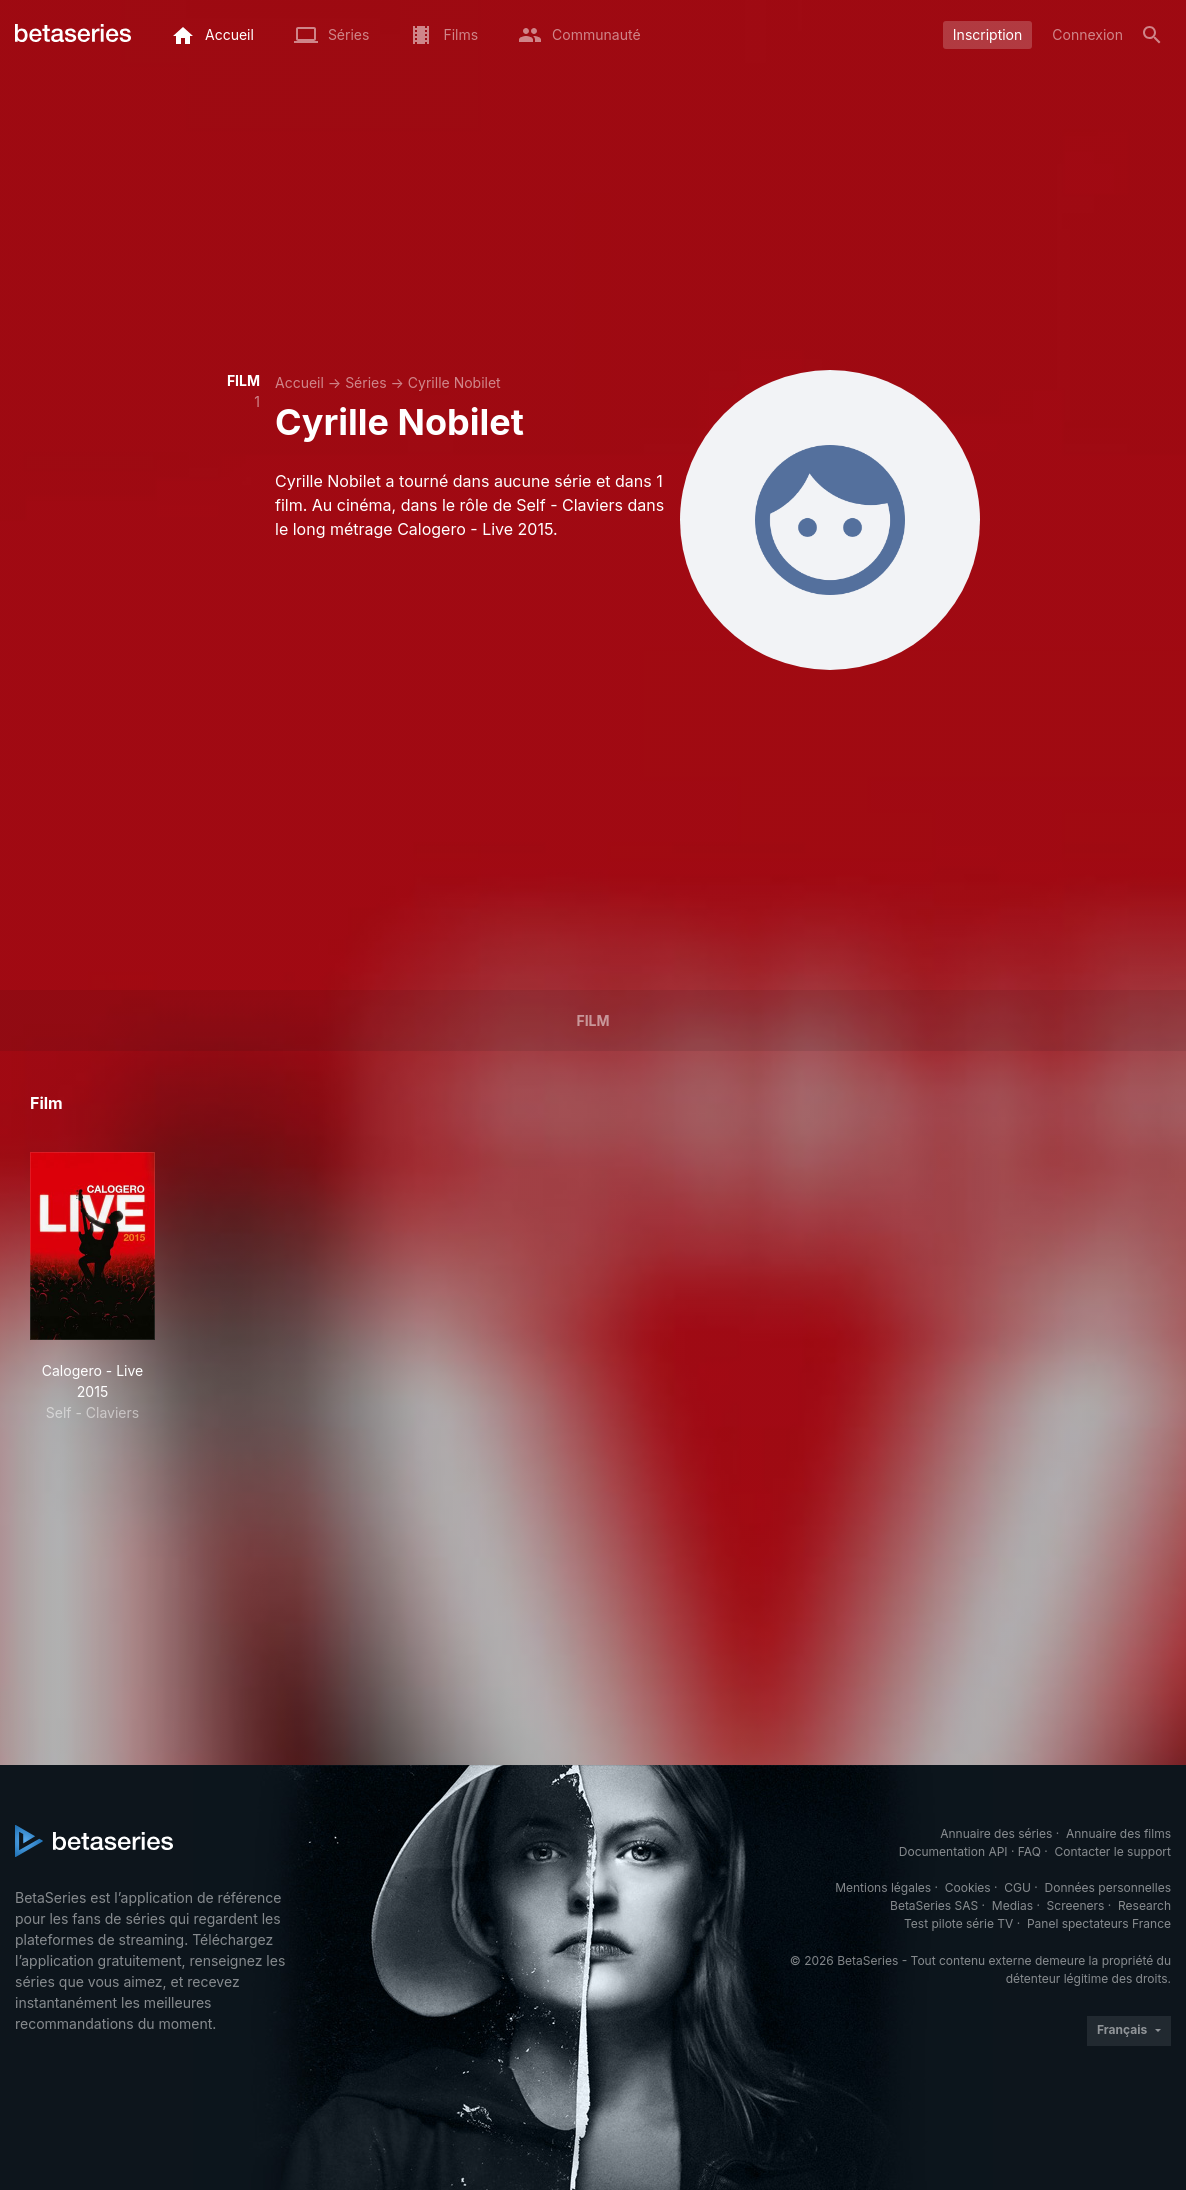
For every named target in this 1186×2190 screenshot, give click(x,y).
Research (1144, 1905)
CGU (1017, 1887)
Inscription (987, 34)
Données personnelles (1108, 1887)
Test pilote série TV (958, 1923)
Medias (1012, 1905)
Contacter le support (1112, 1851)
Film (592, 1020)
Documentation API (953, 1851)
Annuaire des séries (996, 1833)
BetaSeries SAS (934, 1905)
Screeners (1076, 1905)
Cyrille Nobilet (454, 382)
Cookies (968, 1887)
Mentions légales (883, 1887)
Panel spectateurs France (1099, 1923)
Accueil (299, 382)
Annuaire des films (1118, 1833)
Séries (366, 382)
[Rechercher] (1152, 35)
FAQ (1029, 1851)
